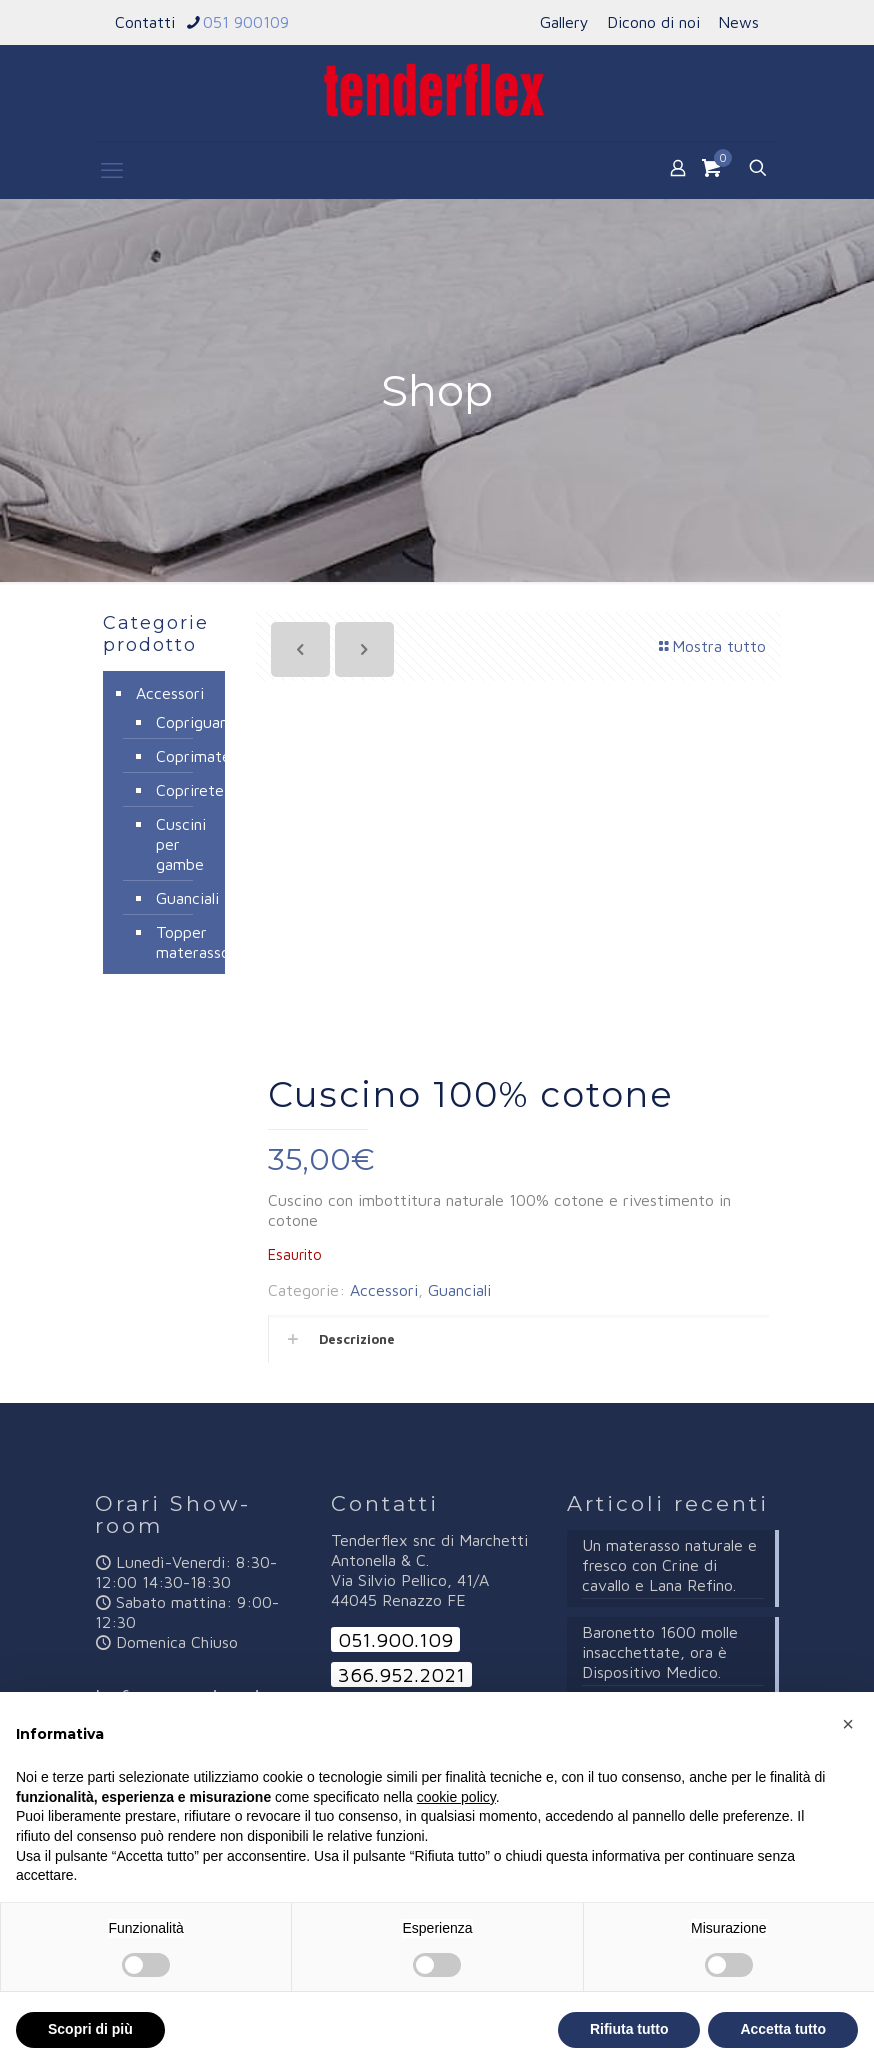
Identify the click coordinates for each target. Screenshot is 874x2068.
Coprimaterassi (180, 756)
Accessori (384, 1290)
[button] (848, 1724)
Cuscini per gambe (180, 844)
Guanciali (459, 1290)
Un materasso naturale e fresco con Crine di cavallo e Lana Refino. (669, 1565)
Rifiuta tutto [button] (629, 2029)
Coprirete (180, 790)
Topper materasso (180, 942)
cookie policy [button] (456, 1797)
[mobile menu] (112, 170)
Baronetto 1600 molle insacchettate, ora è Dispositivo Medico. (660, 1652)
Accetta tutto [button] (783, 2029)
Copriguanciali (180, 722)
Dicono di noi (653, 22)
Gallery (564, 22)
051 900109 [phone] (246, 22)
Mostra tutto (711, 646)
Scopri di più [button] (90, 2029)
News (738, 22)
